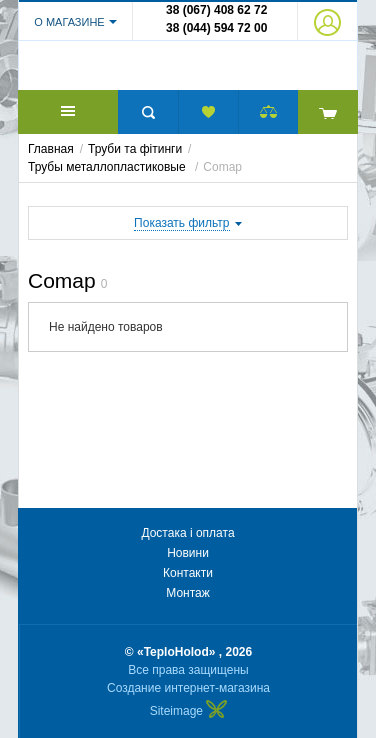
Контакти (188, 573)
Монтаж (188, 593)
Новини (188, 553)
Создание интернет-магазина (188, 688)
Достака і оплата (187, 533)
